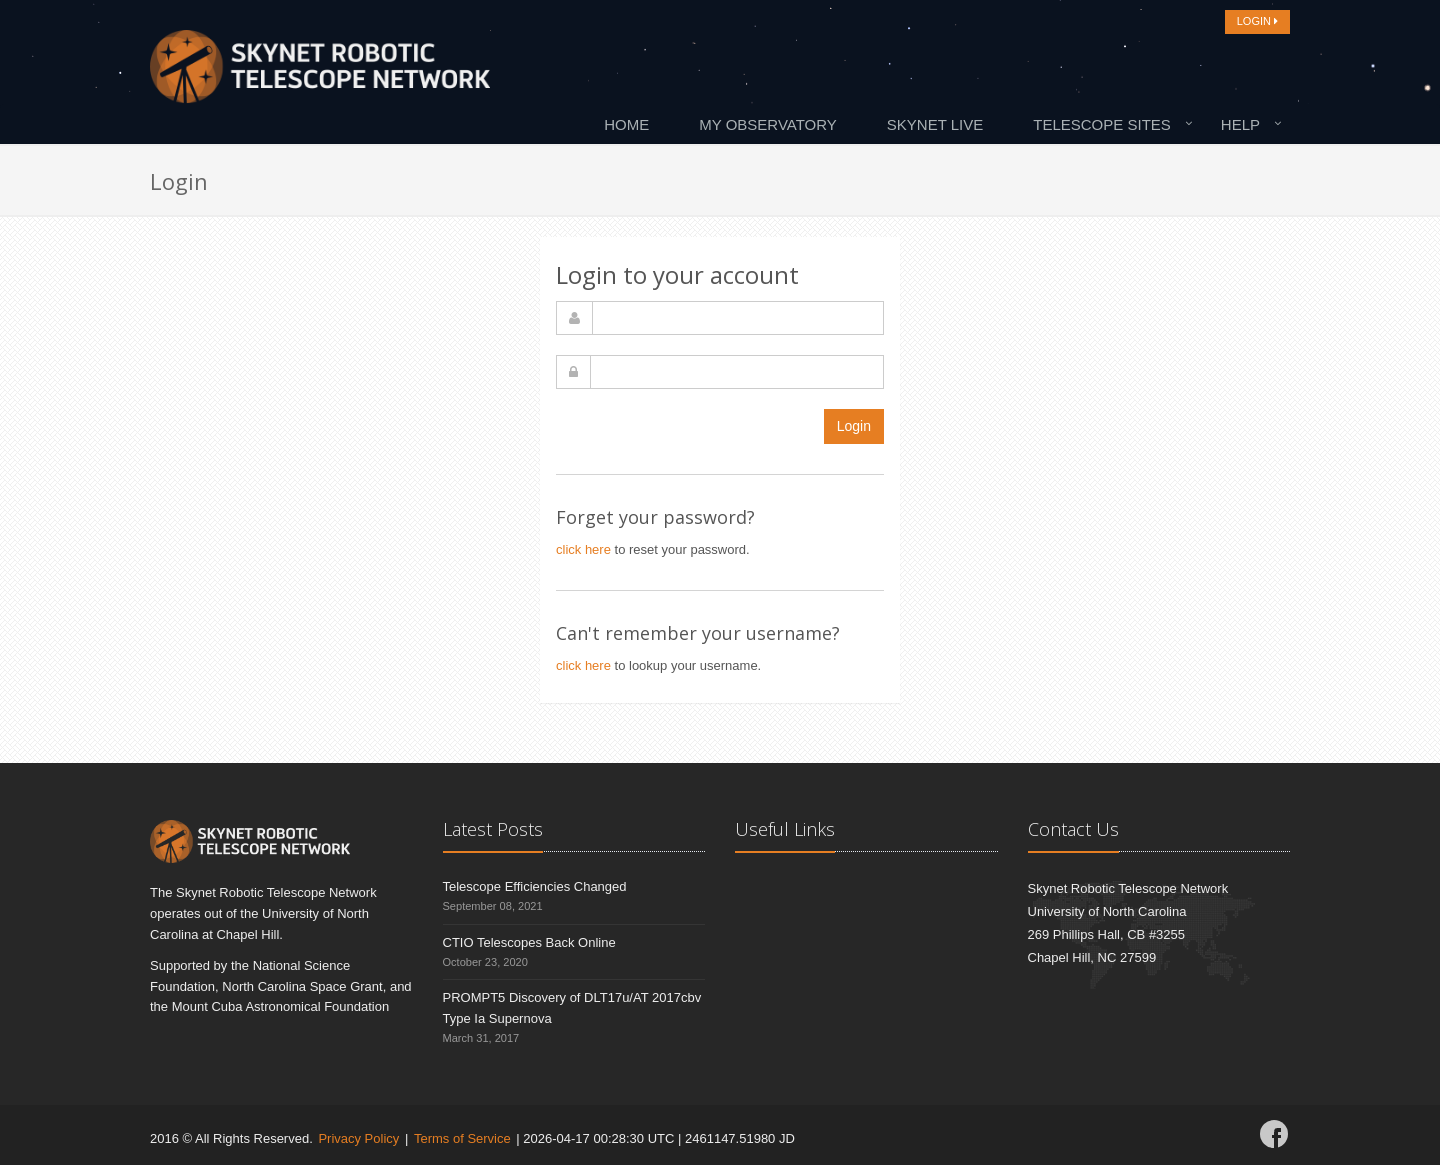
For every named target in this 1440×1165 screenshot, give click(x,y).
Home (626, 124)
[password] (737, 372)
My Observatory (768, 124)
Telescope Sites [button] (1102, 124)
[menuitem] (631, 124)
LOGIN (1257, 21)
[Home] (320, 72)
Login (854, 426)
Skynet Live (935, 124)
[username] (738, 318)
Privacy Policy (358, 1138)
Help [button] (1240, 124)
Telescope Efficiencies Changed (535, 886)
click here (583, 549)
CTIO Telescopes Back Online (529, 942)
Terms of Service (462, 1138)
